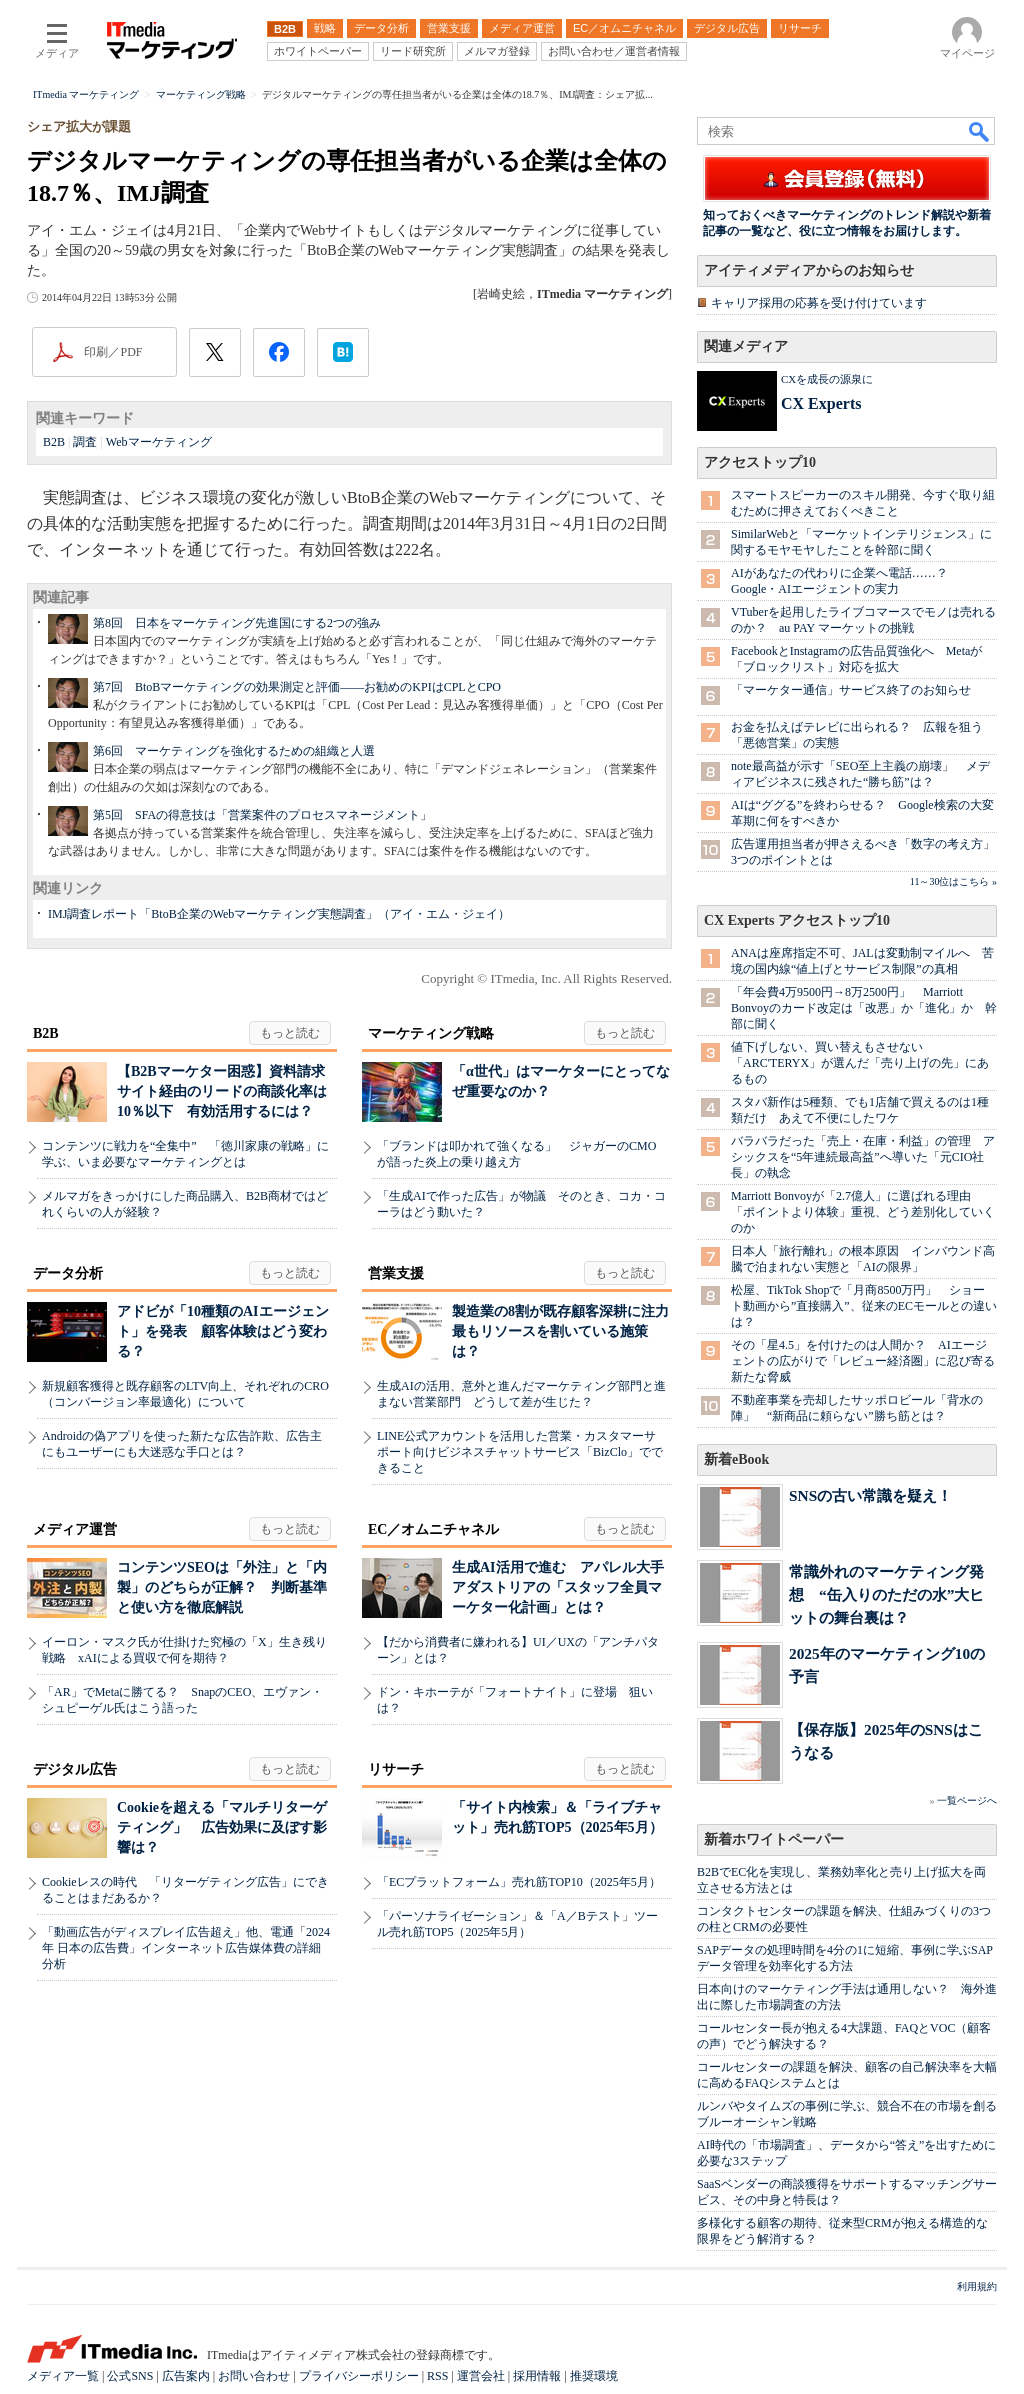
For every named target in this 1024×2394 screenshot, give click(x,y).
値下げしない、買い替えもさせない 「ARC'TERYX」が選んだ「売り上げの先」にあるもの (860, 1063)
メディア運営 (75, 1529)
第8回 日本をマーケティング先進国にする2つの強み (237, 623)
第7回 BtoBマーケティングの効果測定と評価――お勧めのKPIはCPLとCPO (297, 687)
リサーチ (396, 1769)
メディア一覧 (63, 2376)
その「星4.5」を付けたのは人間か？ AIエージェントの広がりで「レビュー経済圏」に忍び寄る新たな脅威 (863, 1361)
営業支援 (396, 1273)
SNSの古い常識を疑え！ (870, 1495)
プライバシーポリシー (359, 2376)
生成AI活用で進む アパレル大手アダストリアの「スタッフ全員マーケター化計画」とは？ (558, 1587)
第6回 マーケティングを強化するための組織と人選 (234, 751)
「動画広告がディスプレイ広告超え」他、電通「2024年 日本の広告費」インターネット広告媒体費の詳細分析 (186, 1948)
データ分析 (68, 1273)
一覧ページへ (967, 1800)
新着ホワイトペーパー (774, 1839)
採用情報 (537, 2376)
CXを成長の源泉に (827, 379)
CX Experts (821, 403)
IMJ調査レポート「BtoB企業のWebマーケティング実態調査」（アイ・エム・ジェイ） (279, 914)
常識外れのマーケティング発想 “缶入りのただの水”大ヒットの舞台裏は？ (886, 1594)
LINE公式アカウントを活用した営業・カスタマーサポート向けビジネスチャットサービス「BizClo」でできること (520, 1452)
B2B (54, 442)
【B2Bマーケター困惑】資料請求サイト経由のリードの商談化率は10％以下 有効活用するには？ (222, 1091)
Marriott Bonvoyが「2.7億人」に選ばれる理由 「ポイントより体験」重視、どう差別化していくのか (863, 1212)
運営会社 (481, 2376)
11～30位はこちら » (953, 881)
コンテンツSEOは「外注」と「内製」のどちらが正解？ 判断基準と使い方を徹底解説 (222, 1587)
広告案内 (186, 2376)
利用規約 (977, 2286)
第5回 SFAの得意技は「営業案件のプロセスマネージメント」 (262, 815)
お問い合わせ (254, 2376)
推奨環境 (594, 2376)
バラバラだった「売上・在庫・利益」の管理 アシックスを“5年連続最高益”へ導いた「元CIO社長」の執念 (863, 1157)
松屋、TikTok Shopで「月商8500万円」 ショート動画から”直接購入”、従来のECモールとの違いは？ (864, 1306)
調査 (85, 442)
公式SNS (130, 2376)
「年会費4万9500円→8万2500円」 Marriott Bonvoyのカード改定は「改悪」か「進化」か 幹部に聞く (864, 1008)
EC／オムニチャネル (433, 1529)
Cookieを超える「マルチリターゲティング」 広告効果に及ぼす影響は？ (222, 1827)
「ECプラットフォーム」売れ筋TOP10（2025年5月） (519, 1882)
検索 (980, 131)
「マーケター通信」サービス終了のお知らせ (851, 690)
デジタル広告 (75, 1769)
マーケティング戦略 (431, 1033)
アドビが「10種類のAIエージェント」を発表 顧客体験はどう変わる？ (223, 1331)
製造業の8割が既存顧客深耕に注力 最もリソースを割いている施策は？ (567, 1331)
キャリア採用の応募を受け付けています (819, 303)
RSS (437, 2376)
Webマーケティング (159, 442)
